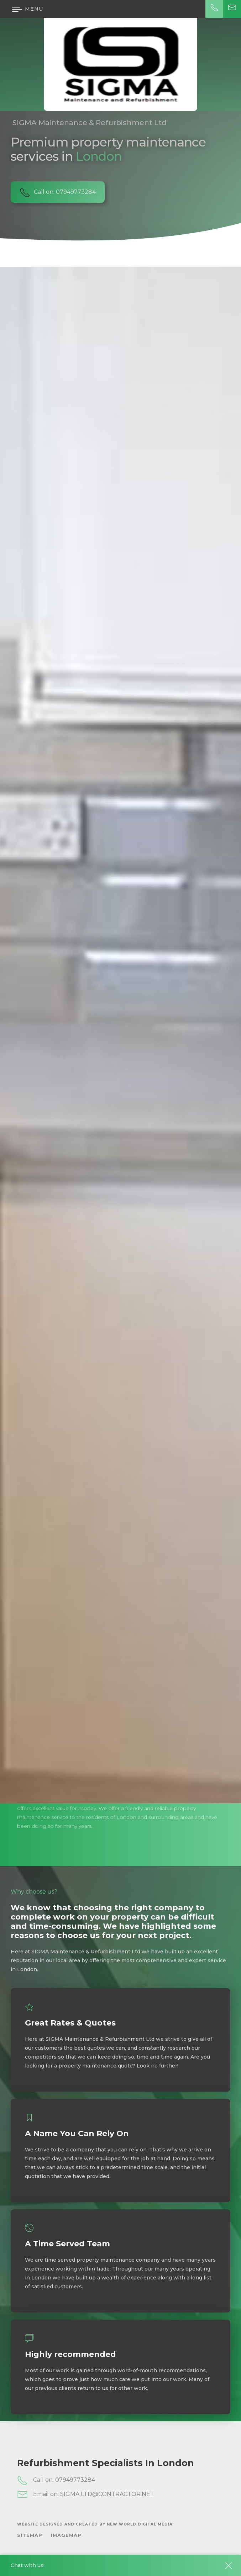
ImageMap (66, 2535)
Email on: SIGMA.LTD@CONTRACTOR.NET (85, 2494)
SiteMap (29, 2535)
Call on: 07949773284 (56, 2480)
